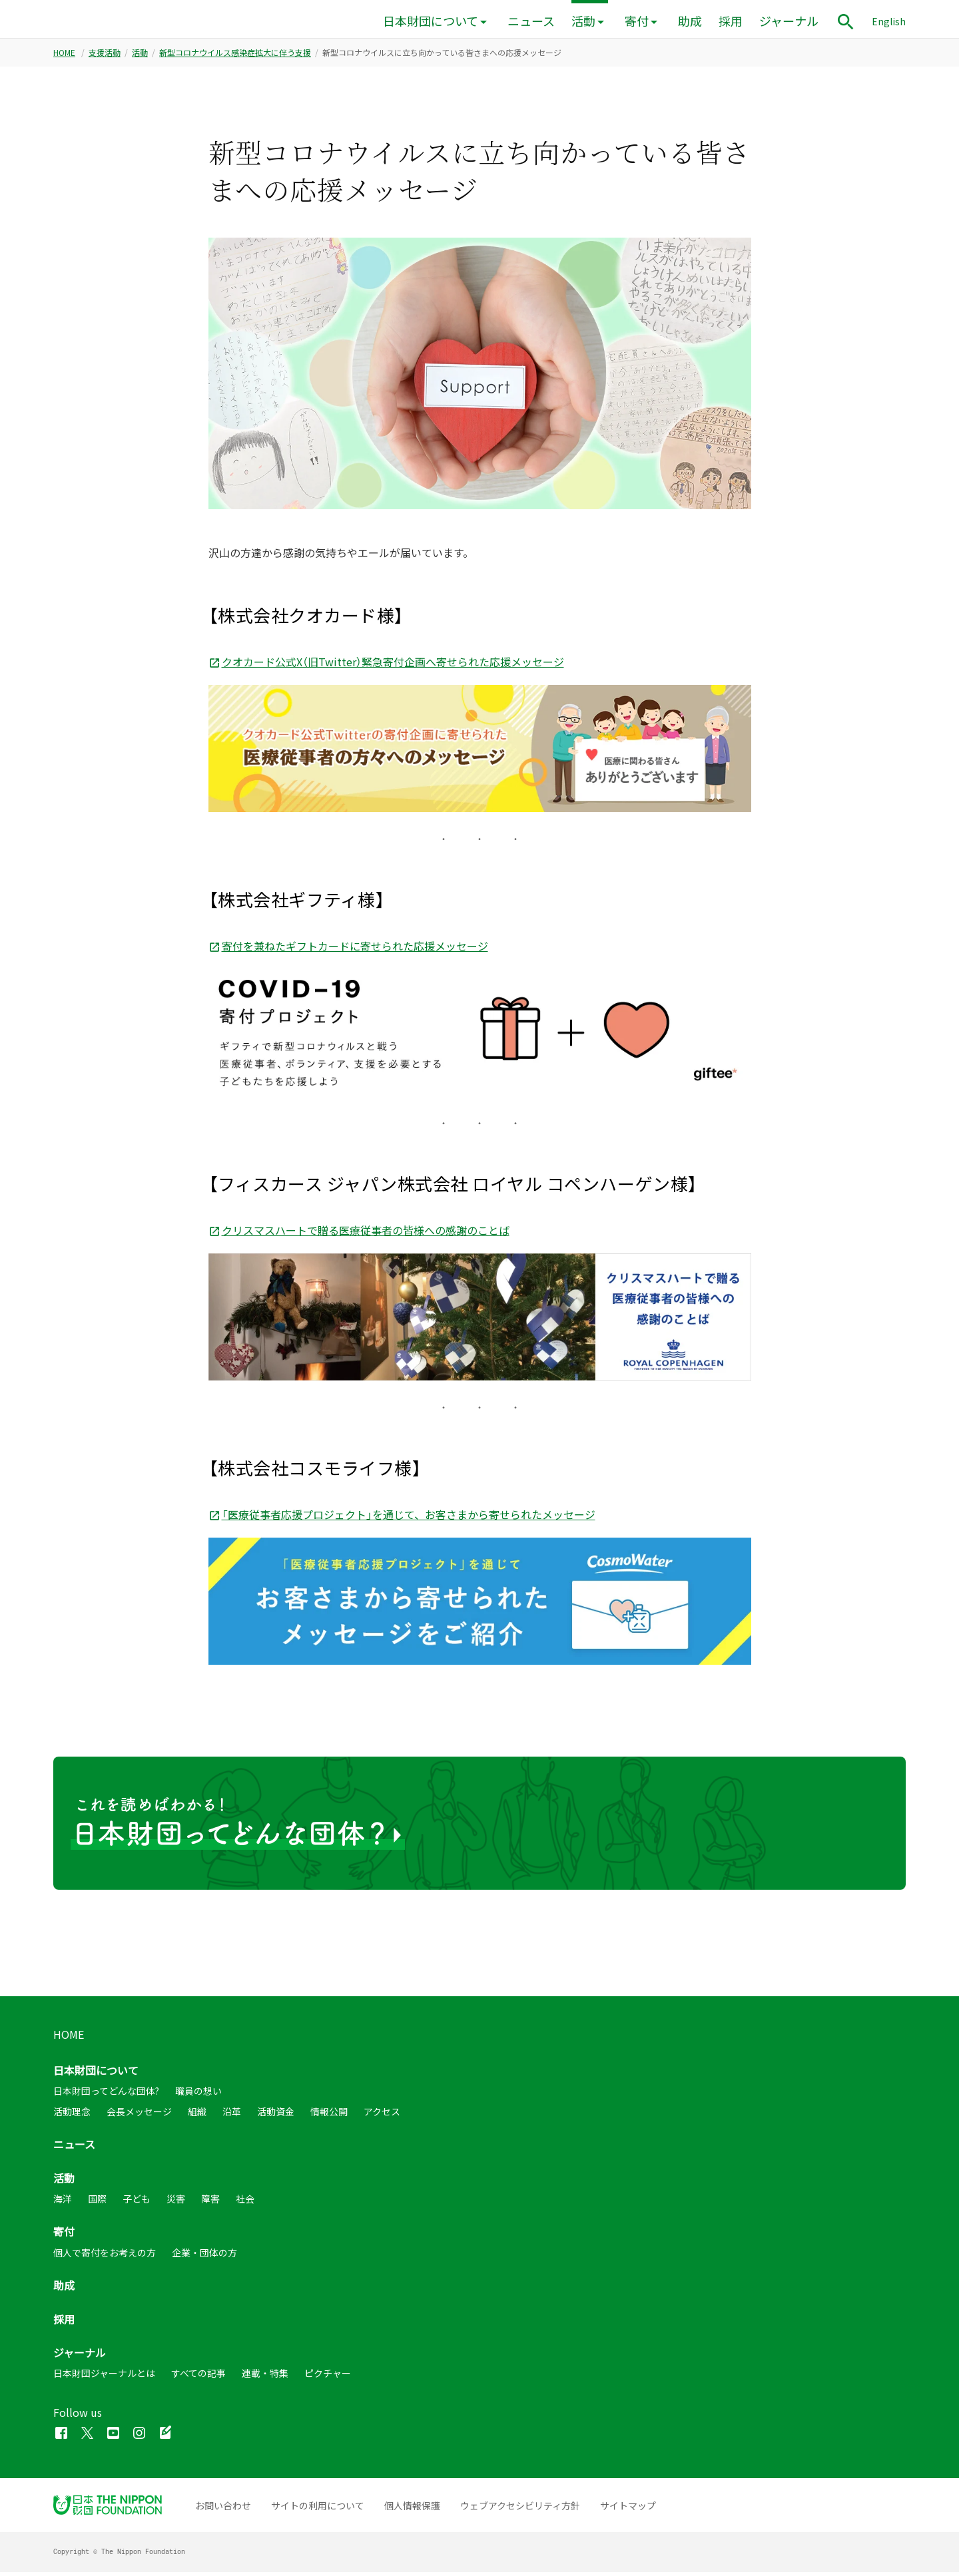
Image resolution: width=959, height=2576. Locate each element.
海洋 (62, 2202)
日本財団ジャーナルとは (104, 2377)
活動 (583, 21)
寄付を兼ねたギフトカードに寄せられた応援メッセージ (348, 950)
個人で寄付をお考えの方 (104, 2256)
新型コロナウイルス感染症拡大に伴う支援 (235, 57)
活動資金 (275, 2115)
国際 (97, 2202)
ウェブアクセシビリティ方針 (520, 2509)
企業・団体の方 (204, 2256)
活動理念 (72, 2115)
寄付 (637, 21)
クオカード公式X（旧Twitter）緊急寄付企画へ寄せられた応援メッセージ (386, 666)
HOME (64, 57)
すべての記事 (198, 2377)
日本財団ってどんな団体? (106, 2095)
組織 (197, 2115)
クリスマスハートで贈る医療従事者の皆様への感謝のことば (358, 1234)
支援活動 (105, 57)
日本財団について (430, 21)
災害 (175, 2202)
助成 (690, 21)
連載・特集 (265, 2377)
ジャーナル (788, 21)
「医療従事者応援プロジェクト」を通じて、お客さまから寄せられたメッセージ (401, 1518)
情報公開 (329, 2115)
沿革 (231, 2115)
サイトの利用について (317, 2509)
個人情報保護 (412, 2509)
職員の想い (198, 2095)
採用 (731, 21)
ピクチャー (327, 2377)
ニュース (531, 21)
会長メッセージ (139, 2115)
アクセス (382, 2115)
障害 (210, 2202)
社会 (245, 2202)
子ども (137, 2202)
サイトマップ (628, 2509)
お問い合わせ (223, 2509)
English (889, 21)
